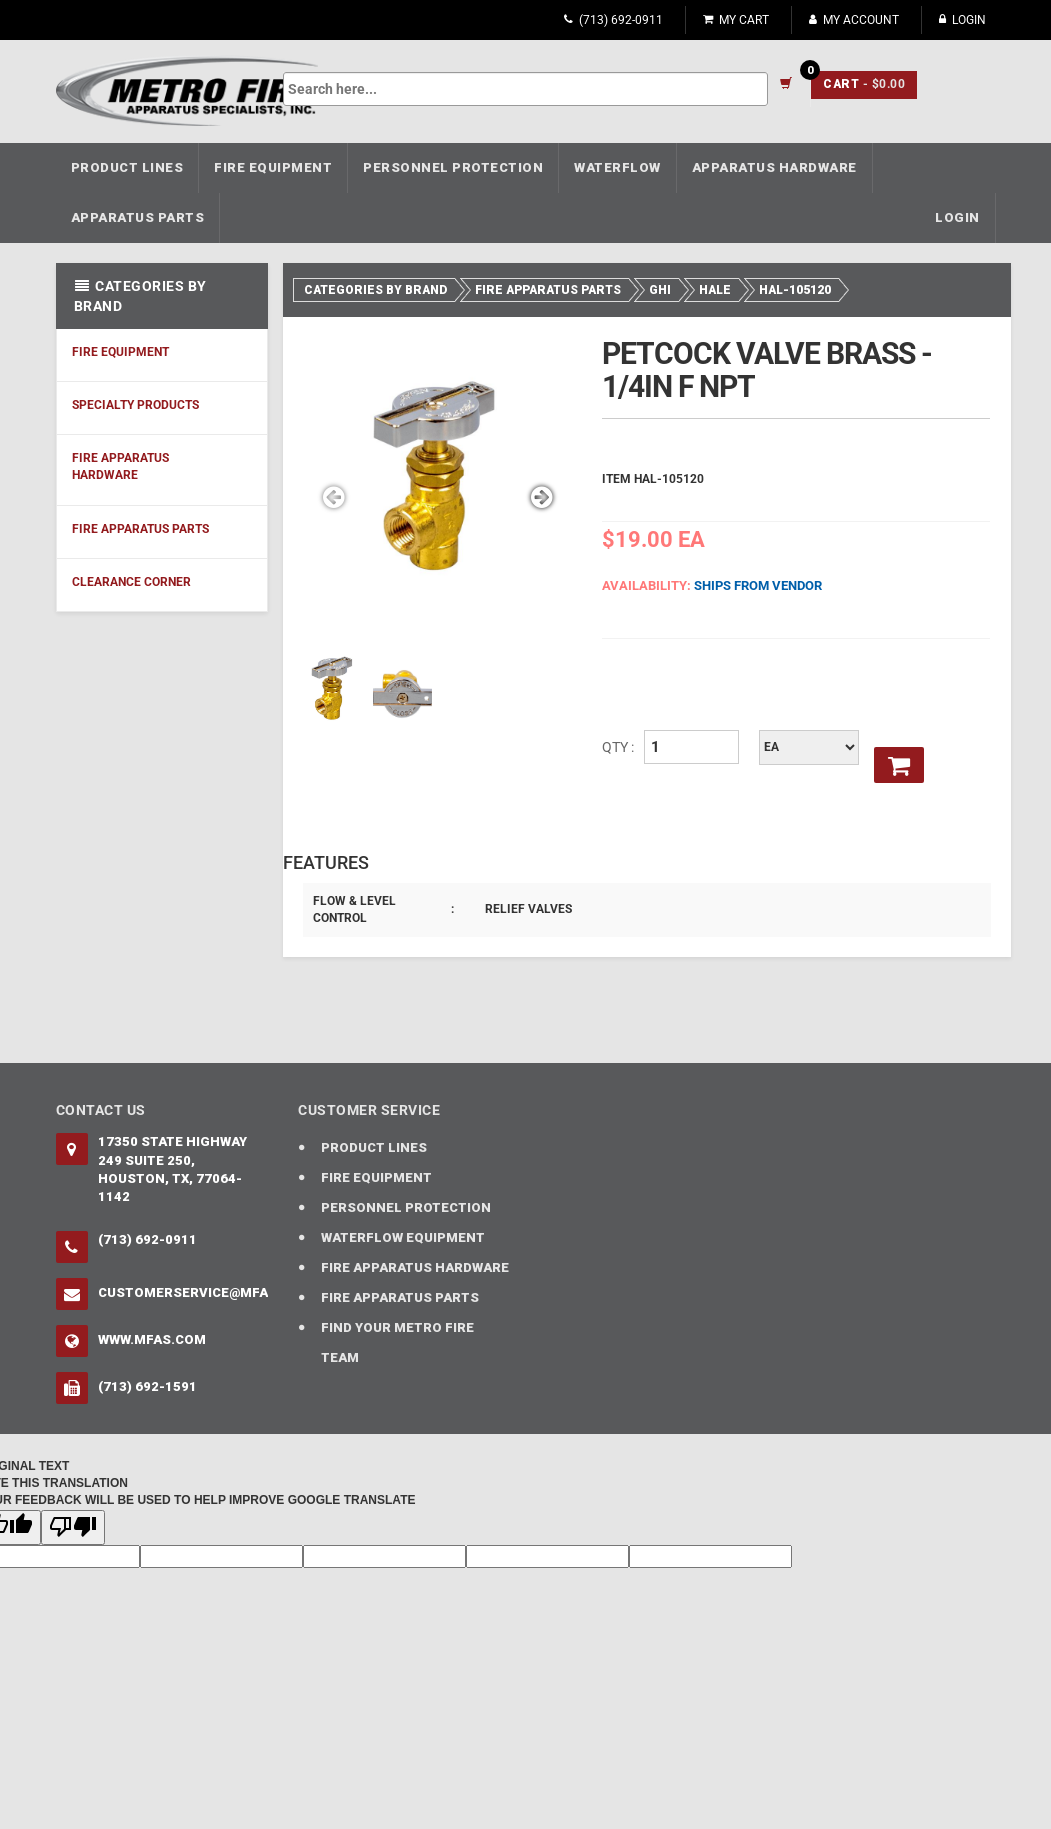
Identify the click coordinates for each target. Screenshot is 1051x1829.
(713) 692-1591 (147, 1386)
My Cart (736, 20)
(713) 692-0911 (613, 20)
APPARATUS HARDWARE (774, 167)
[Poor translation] (73, 1527)
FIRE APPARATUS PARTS (140, 529)
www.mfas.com (152, 1339)
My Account (854, 20)
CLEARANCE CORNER (131, 582)
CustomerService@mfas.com (183, 1292)
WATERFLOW (617, 167)
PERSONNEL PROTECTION (453, 167)
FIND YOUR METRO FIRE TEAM (397, 1342)
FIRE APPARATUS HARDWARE (120, 466)
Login (962, 20)
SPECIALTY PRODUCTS (135, 405)
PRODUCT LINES (127, 167)
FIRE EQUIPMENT (273, 167)
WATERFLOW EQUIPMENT (403, 1237)
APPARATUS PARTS (138, 217)
